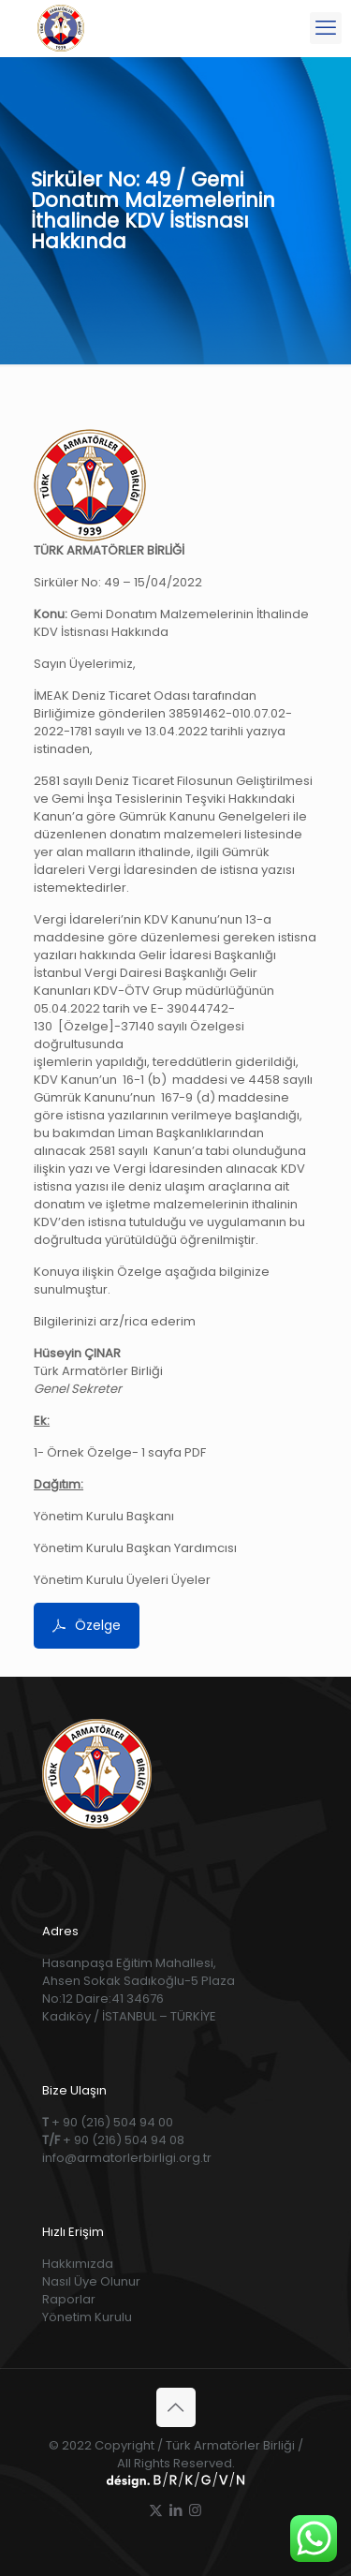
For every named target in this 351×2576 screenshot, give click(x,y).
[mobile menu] (326, 28)
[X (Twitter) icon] (156, 2510)
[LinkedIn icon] (175, 2510)
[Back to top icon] (176, 2407)
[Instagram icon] (195, 2510)
